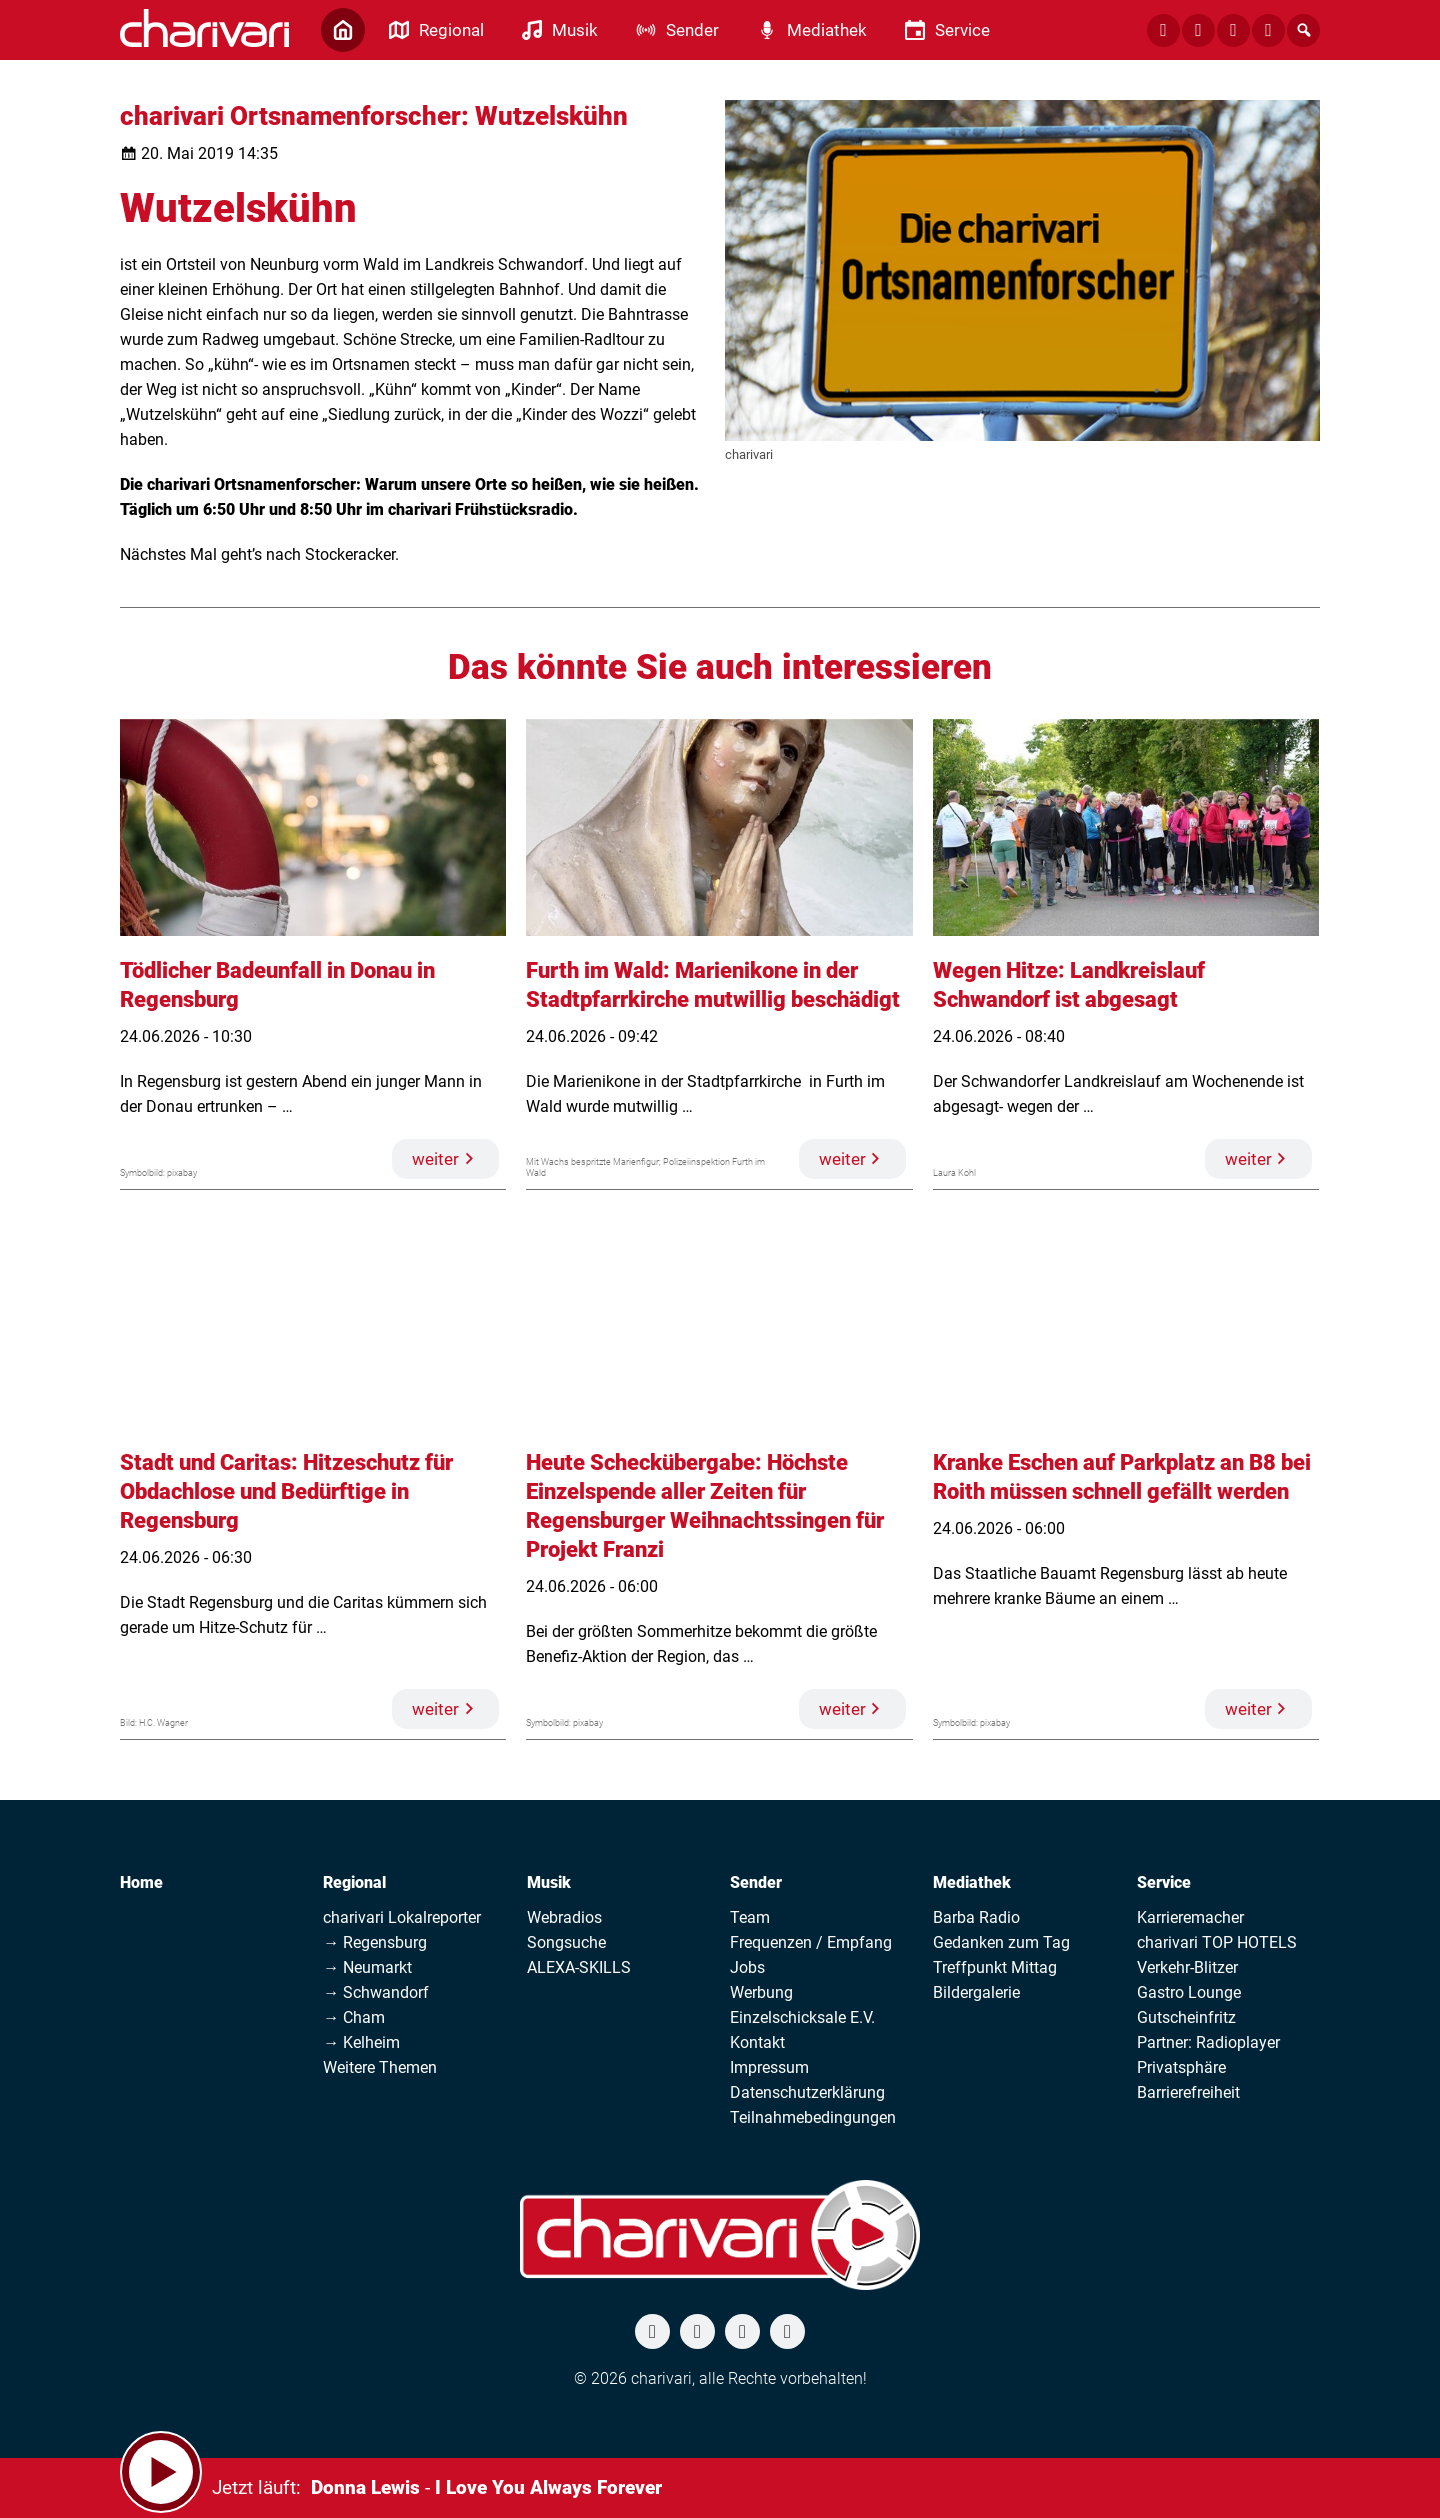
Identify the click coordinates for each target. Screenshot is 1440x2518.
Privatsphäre (1181, 2067)
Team (750, 1917)
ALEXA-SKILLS (579, 1967)
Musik (549, 1882)
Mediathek (972, 1882)
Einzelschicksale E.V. (802, 2017)
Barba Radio (976, 1917)
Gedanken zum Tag (1001, 1942)
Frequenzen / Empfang (811, 1942)
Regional (354, 1882)
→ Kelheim (361, 2042)
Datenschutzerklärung (807, 2092)
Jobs (747, 1967)
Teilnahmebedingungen (813, 2117)
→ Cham (354, 2017)
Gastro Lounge (1189, 1992)
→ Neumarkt (367, 1967)
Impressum (769, 2067)
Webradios (564, 1917)
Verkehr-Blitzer (1187, 1967)
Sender (756, 1882)
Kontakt (757, 2042)
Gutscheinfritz (1186, 2017)
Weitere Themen (380, 2067)
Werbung (761, 1992)
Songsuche (566, 1942)
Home (141, 1882)
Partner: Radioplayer (1208, 2042)
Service (1164, 1882)
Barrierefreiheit (1188, 2092)
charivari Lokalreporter (402, 1917)
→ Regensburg (375, 1942)
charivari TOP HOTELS (1217, 1942)
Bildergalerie (976, 1992)
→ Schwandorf (376, 1992)
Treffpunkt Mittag (995, 1967)
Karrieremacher (1190, 1917)
